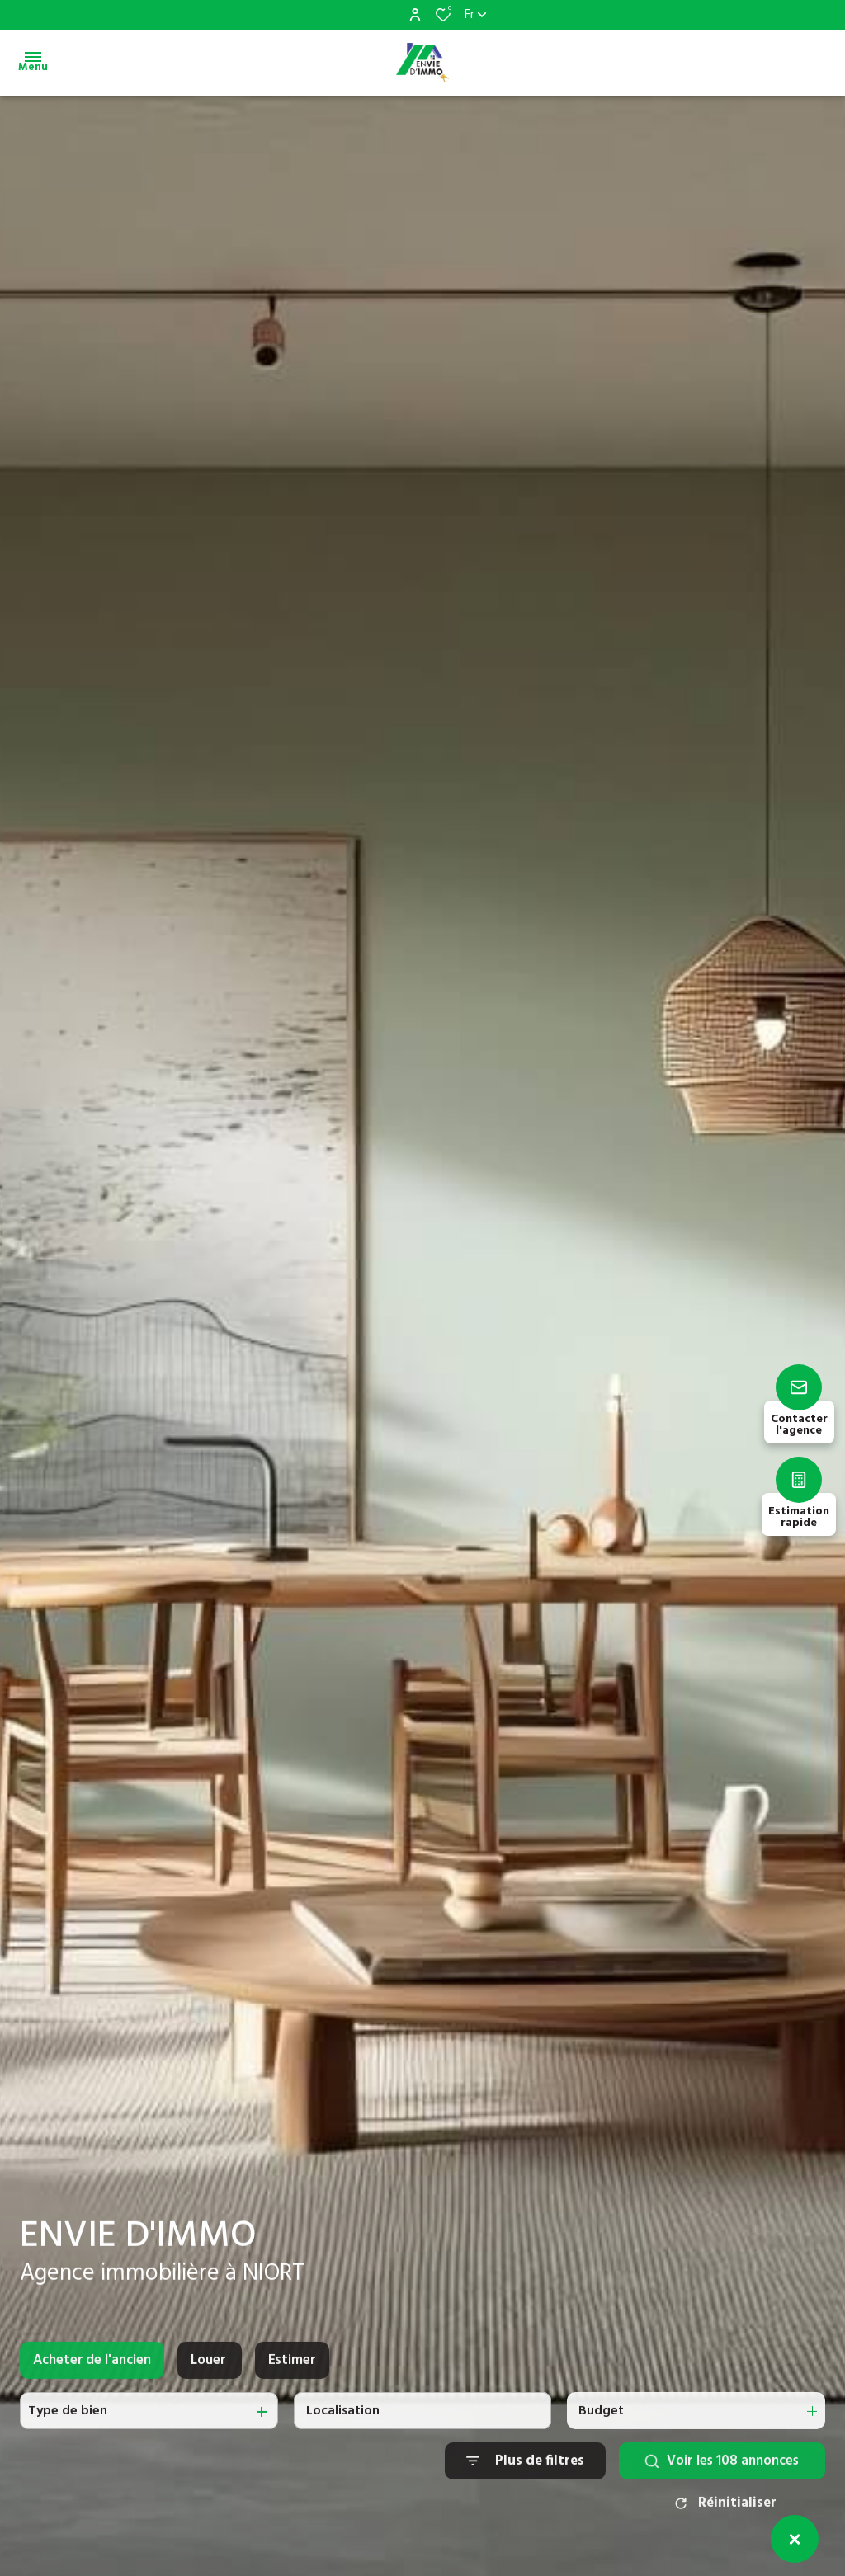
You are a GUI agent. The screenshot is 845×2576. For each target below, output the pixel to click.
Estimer (292, 2374)
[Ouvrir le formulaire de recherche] (525, 2475)
